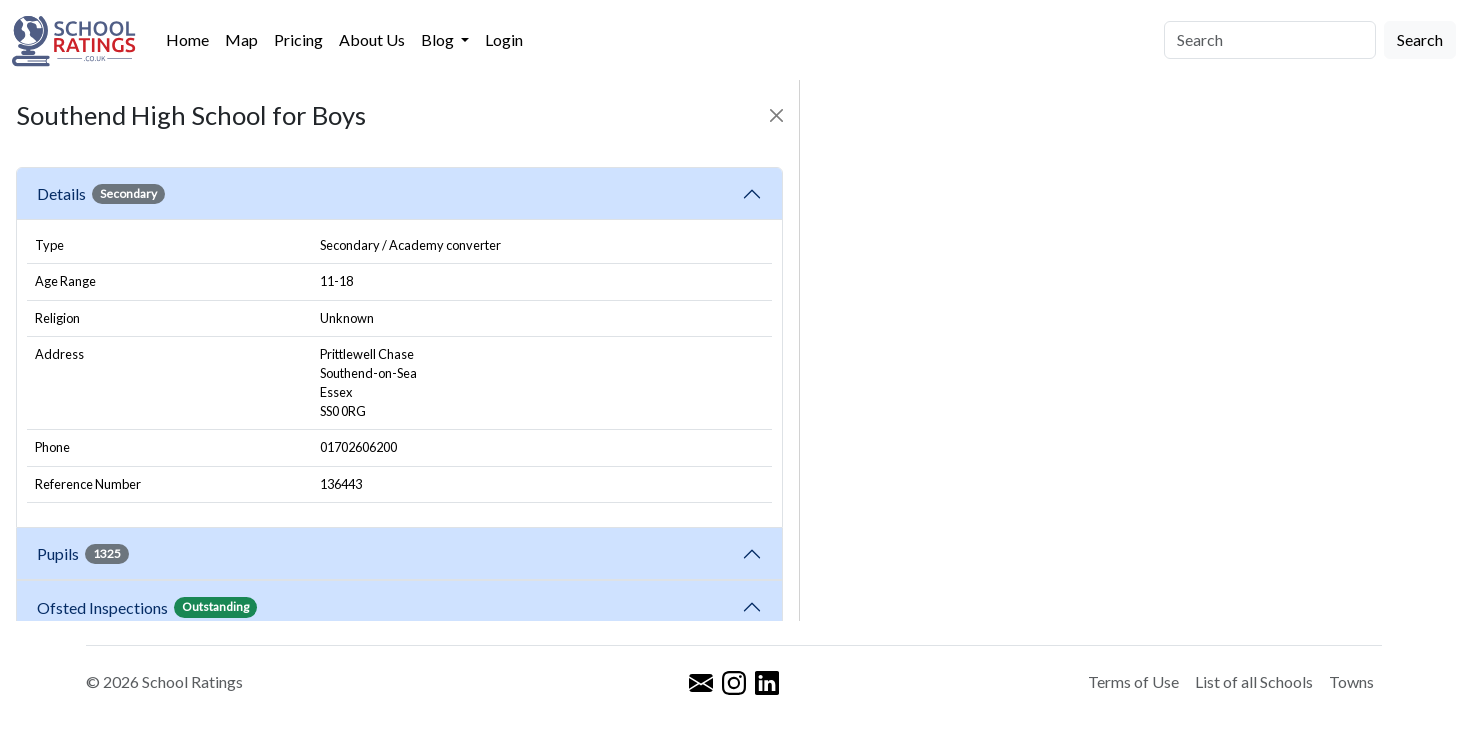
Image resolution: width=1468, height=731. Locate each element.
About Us (372, 39)
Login (504, 39)
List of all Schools (1254, 681)
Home (187, 39)
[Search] (1270, 40)
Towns (1351, 681)
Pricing (298, 39)
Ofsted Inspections (147, 607)
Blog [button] (439, 39)
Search (1420, 39)
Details (101, 194)
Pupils (83, 554)
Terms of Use (1133, 681)
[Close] (776, 115)
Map (241, 39)
